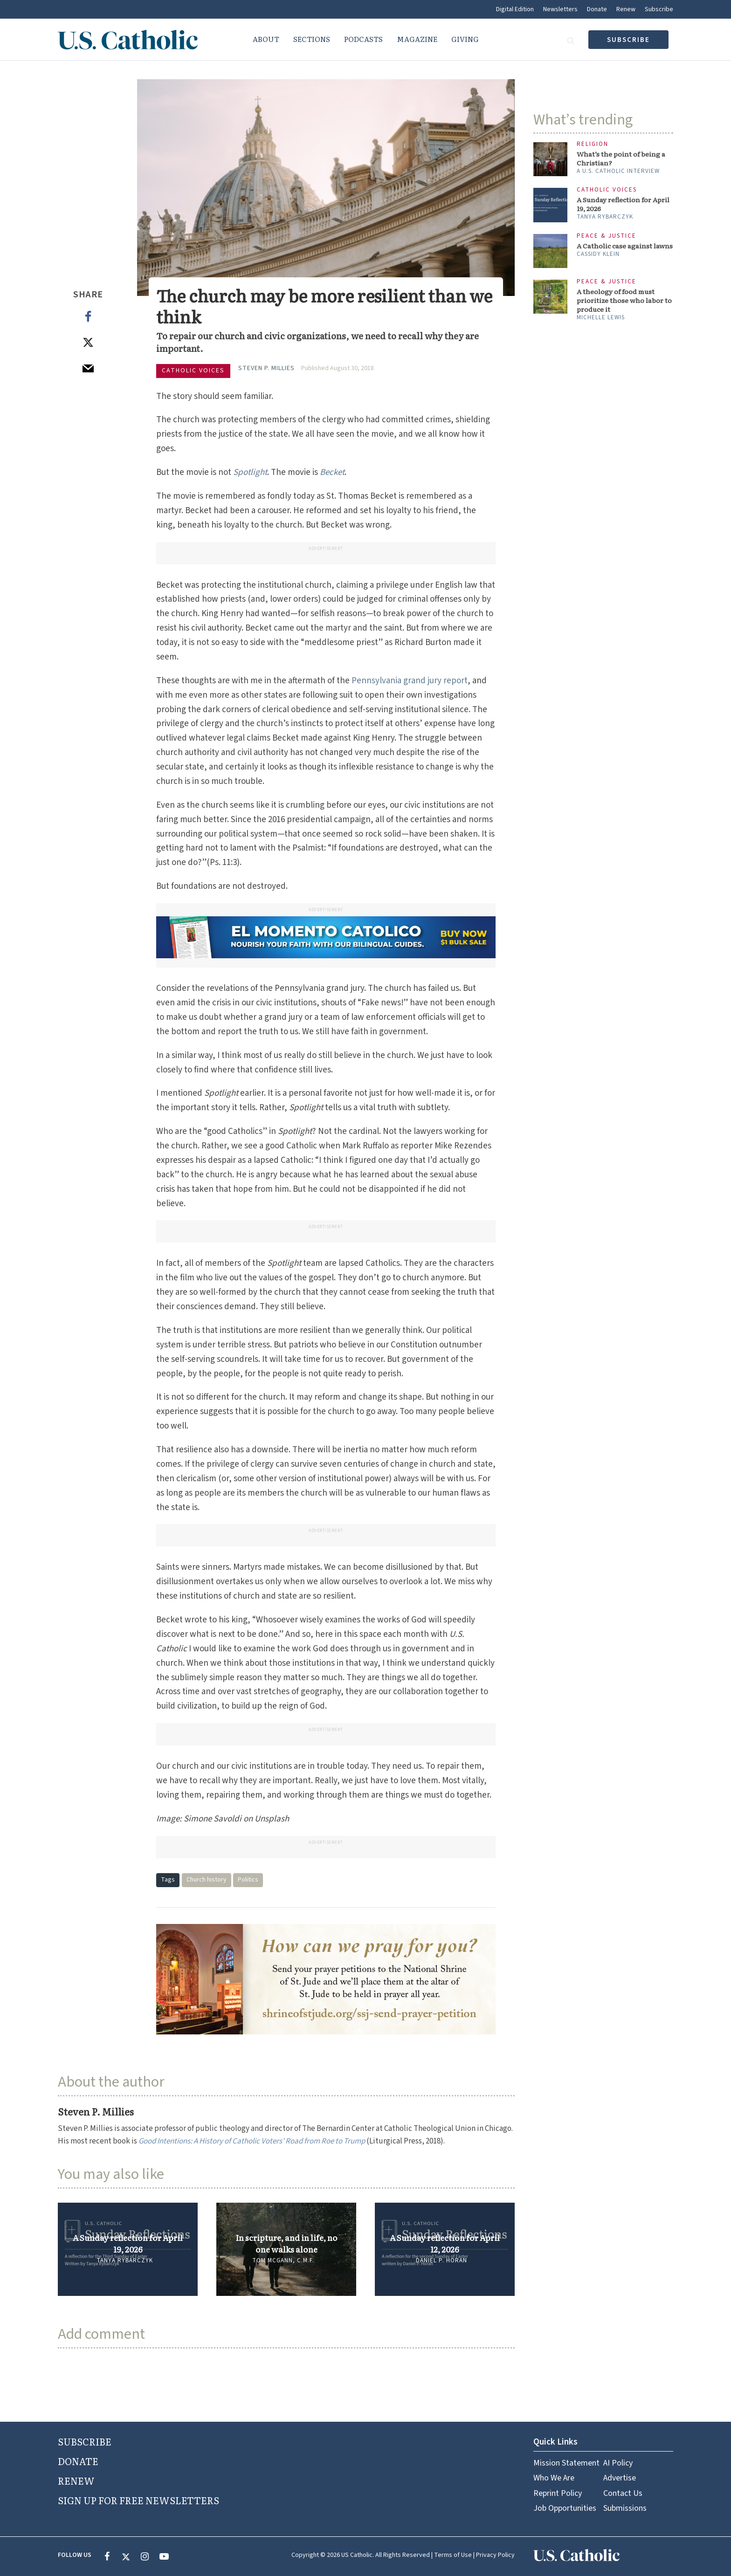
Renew (625, 9)
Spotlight (250, 472)
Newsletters (560, 9)
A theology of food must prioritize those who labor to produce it (624, 300)
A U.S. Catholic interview (618, 171)
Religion (592, 144)
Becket (332, 472)
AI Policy (618, 2463)
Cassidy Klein (598, 254)
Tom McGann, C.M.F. (283, 2260)
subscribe (628, 40)
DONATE (78, 2461)
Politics (248, 1879)
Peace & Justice (606, 236)
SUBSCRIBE (84, 2441)
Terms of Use (453, 2555)
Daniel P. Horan (441, 2260)
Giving (465, 39)
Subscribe (659, 9)
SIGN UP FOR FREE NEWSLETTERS (138, 2500)
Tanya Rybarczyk (125, 2260)
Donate (597, 9)
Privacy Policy (495, 2555)
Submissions (625, 2508)
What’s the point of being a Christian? (621, 158)
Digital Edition (515, 9)
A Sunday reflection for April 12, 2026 (445, 2243)
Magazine (417, 39)
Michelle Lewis (601, 317)
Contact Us (622, 2493)
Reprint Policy (557, 2493)
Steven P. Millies (266, 368)
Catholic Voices (193, 370)
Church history (206, 1879)
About (266, 39)
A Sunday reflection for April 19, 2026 (128, 2243)
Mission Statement (566, 2463)
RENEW (76, 2480)
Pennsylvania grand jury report (410, 680)
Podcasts (363, 39)
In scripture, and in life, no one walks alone (286, 2243)
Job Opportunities (564, 2508)
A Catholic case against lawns (625, 245)
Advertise (619, 2478)
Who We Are (553, 2478)
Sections (311, 39)
